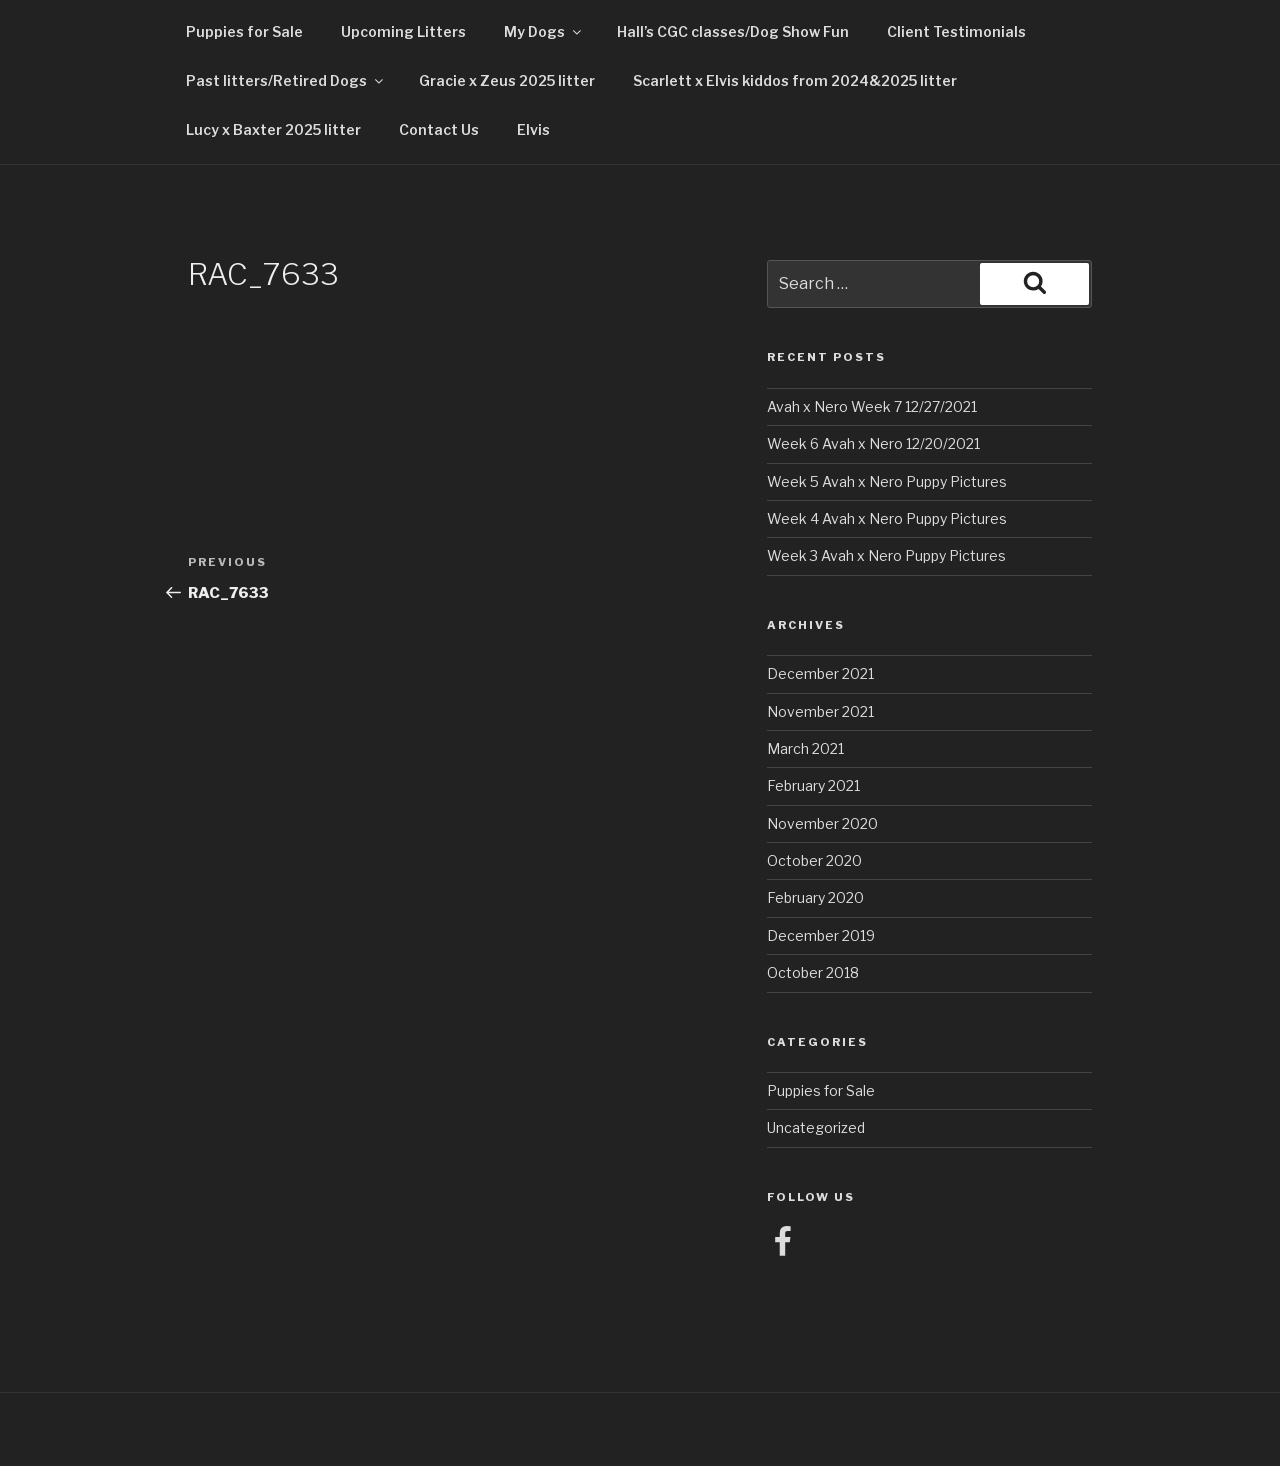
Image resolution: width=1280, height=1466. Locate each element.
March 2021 (805, 748)
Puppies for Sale (244, 31)
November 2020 (822, 823)
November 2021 (820, 711)
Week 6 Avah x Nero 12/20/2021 (873, 443)
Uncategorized (816, 1127)
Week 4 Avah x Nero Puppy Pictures (887, 518)
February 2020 (815, 897)
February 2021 (813, 785)
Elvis (533, 129)
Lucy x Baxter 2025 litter (273, 129)
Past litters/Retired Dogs (286, 80)
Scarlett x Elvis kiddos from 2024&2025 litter (795, 80)
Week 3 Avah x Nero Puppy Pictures (886, 555)
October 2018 (813, 972)
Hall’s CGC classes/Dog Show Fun (733, 31)
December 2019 (821, 935)
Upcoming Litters (403, 31)
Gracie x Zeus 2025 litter (507, 80)
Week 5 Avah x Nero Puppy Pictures (887, 481)
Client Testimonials (956, 31)
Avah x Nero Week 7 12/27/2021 (872, 406)
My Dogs (544, 31)
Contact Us (439, 129)
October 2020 (814, 860)
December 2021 (820, 673)
